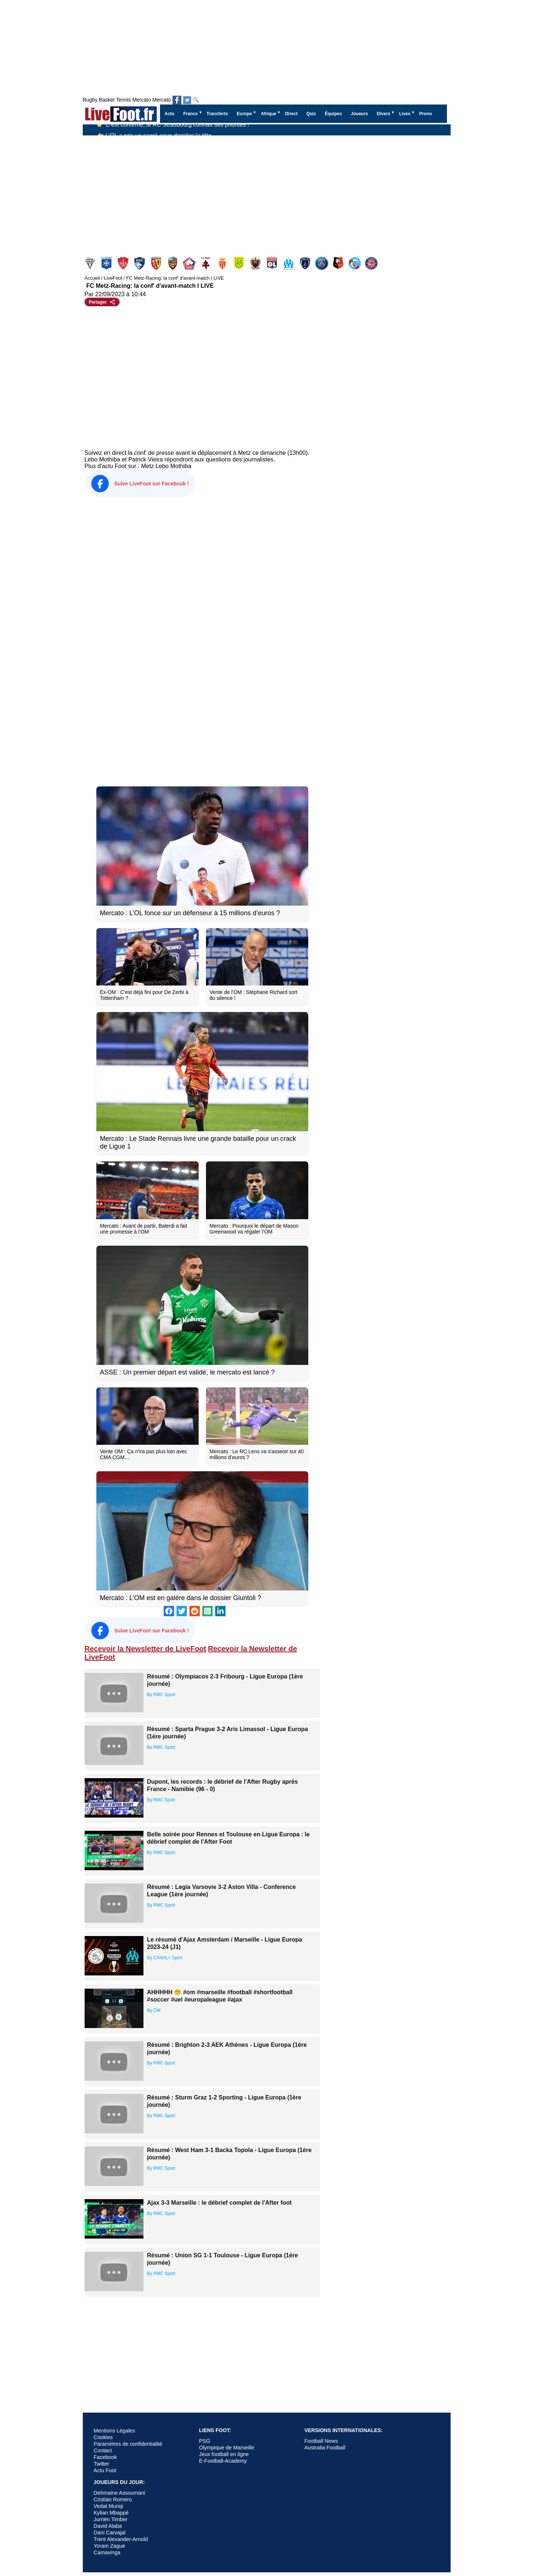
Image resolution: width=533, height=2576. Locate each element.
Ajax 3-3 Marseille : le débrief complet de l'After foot (219, 2203)
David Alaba (108, 2526)
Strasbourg (355, 263)
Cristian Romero (113, 2499)
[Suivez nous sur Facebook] (177, 100)
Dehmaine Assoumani (119, 2493)
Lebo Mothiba (173, 466)
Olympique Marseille (289, 263)
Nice (256, 263)
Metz (206, 263)
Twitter (101, 2464)
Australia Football (324, 2448)
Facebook (105, 2457)
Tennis (123, 100)
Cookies (103, 2437)
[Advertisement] (267, 190)
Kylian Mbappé (111, 2513)
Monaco (223, 263)
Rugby (90, 100)
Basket (107, 100)
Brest (123, 263)
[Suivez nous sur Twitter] (187, 100)
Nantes (239, 263)
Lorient (173, 263)
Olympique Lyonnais (272, 263)
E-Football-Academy (223, 2461)
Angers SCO (90, 263)
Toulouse (372, 263)
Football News (321, 2441)
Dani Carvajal (109, 2533)
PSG (322, 263)
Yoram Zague (109, 2546)
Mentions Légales (114, 2431)
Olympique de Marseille (226, 2448)
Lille (190, 263)
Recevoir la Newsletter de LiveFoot (145, 1649)
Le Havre (140, 263)
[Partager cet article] (102, 302)
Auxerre (107, 263)
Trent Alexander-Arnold (121, 2539)
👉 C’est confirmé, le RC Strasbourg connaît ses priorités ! (173, 130)
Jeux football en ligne (224, 2454)
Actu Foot (105, 2470)
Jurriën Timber (111, 2519)
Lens (156, 263)
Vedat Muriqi (108, 2506)
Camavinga (107, 2552)
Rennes (339, 263)
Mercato (141, 100)
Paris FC (305, 263)
